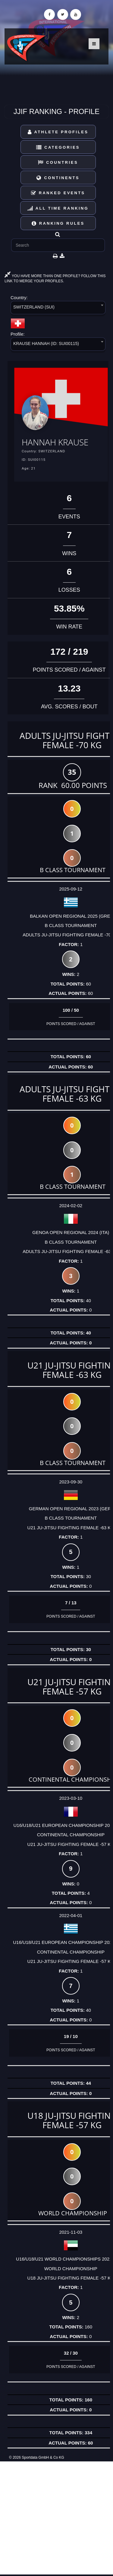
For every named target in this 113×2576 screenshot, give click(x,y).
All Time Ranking (58, 208)
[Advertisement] (56, 2517)
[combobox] (58, 308)
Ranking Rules (58, 223)
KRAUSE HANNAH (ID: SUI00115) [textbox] (46, 343)
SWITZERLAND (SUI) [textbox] (34, 307)
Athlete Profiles (58, 132)
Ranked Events (58, 193)
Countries (58, 162)
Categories (58, 147)
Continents (57, 178)
